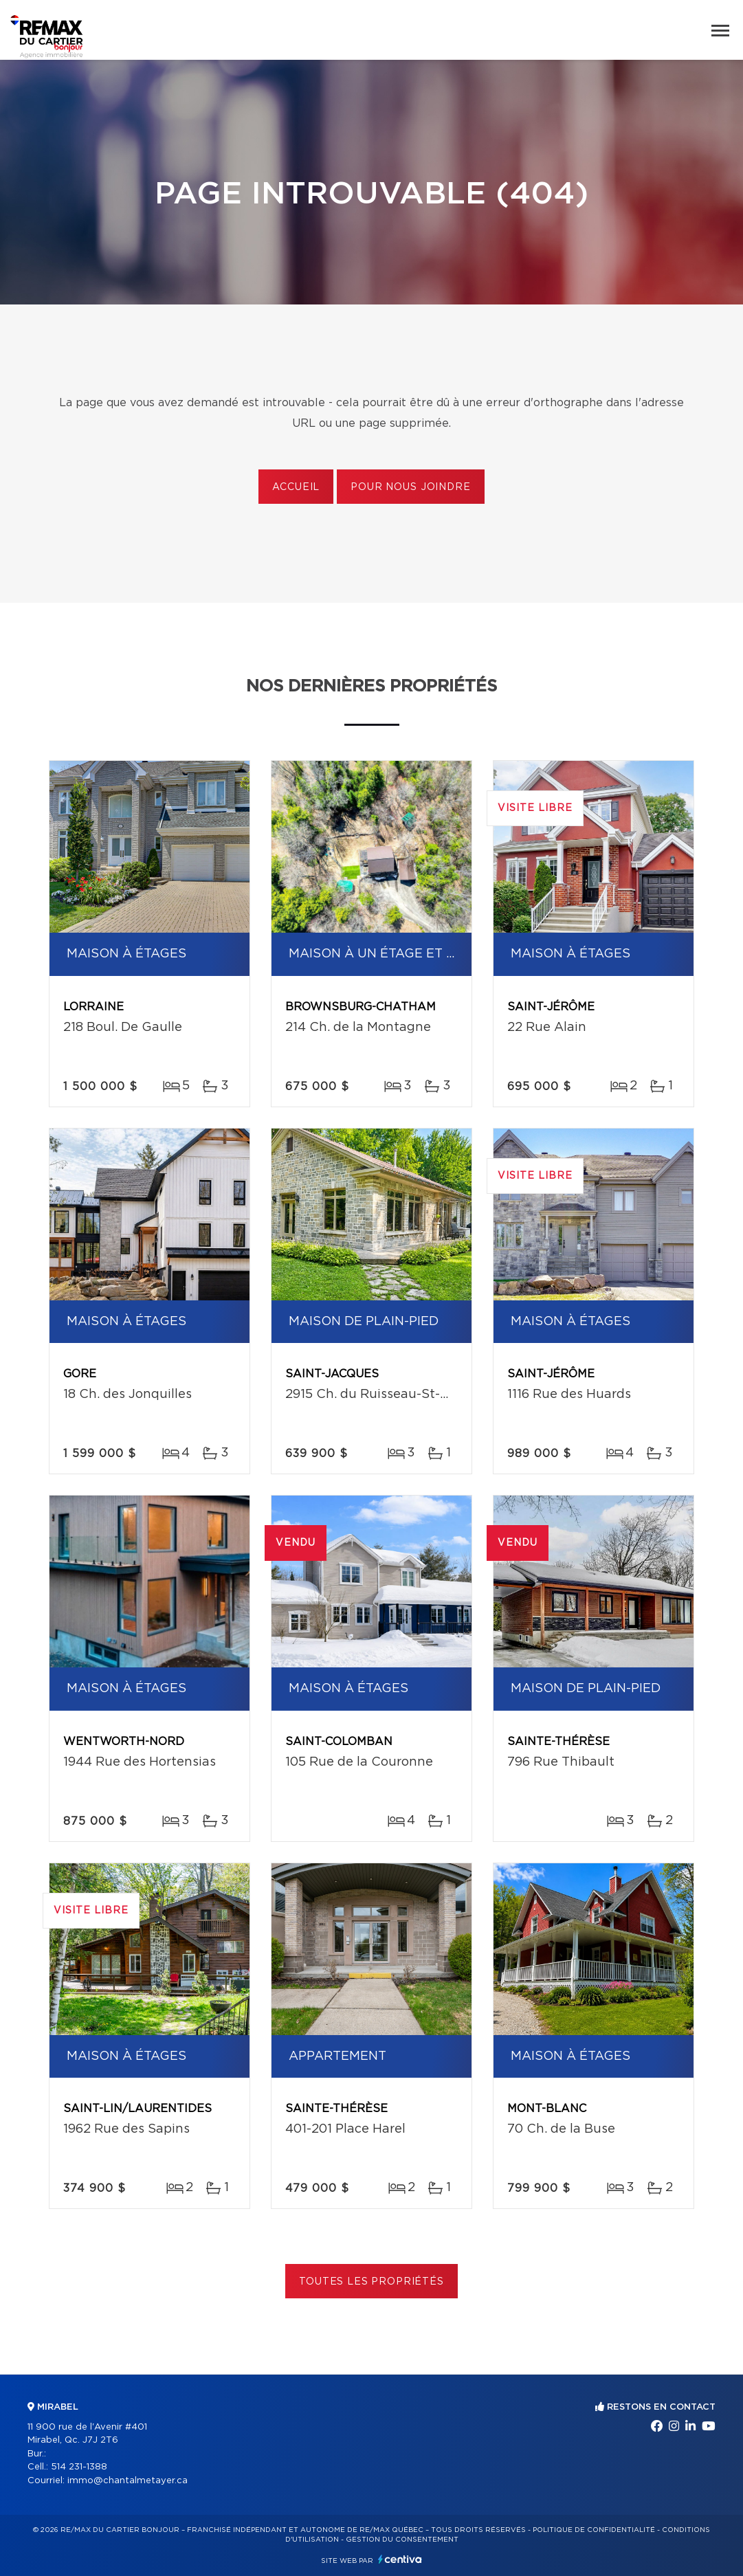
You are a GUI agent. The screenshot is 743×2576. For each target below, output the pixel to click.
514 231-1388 (79, 2467)
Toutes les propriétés (371, 2282)
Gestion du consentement (402, 2539)
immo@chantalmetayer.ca (127, 2480)
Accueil (296, 487)
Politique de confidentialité (594, 2530)
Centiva (400, 2559)
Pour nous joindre (410, 487)
